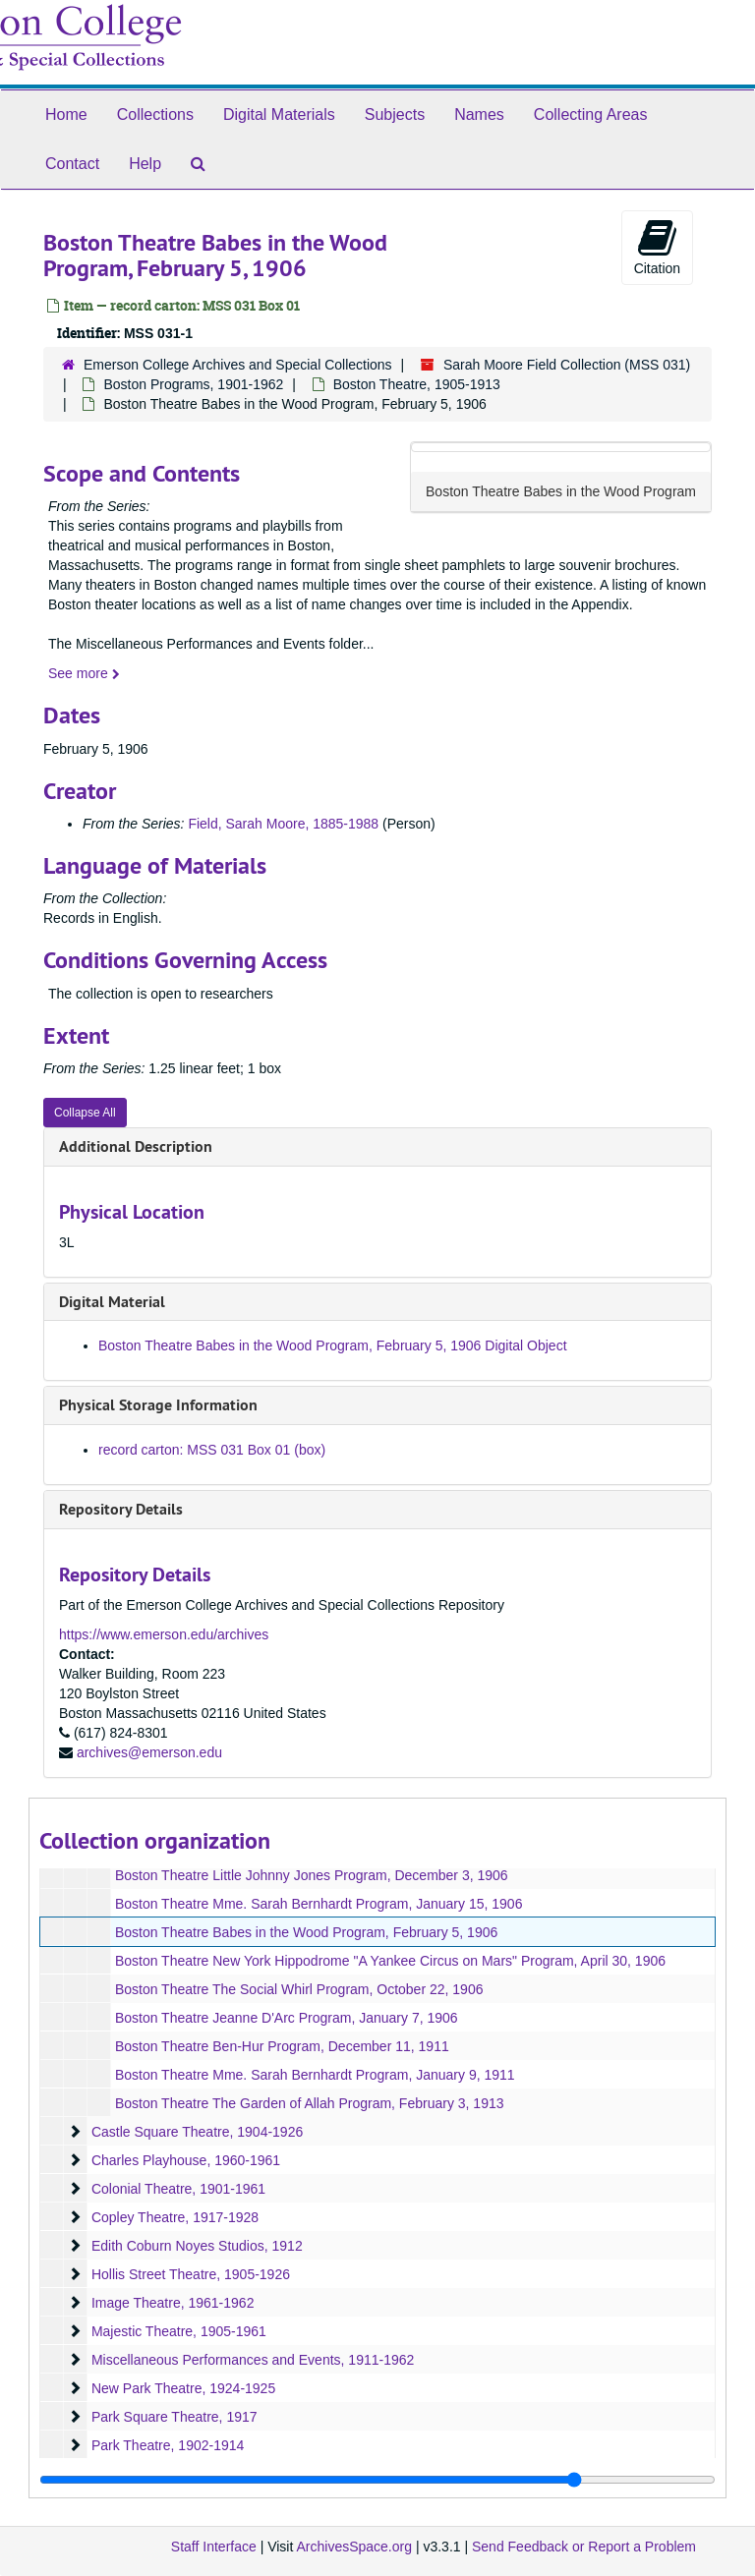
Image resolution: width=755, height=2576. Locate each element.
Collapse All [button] (85, 1112)
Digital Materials (279, 114)
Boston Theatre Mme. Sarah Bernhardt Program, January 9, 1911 (315, 2075)
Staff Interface (214, 2546)
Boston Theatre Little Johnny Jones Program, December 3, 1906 (311, 1875)
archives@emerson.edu (149, 1752)
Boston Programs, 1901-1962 (193, 384)
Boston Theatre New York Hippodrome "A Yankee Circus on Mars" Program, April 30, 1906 (390, 1961)
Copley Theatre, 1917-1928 (175, 2217)
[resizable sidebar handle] (377, 2480)
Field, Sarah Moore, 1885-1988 (283, 823)
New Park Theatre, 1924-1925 (183, 2388)
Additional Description (135, 1146)
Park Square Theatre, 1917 (174, 2417)
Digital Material (112, 1301)
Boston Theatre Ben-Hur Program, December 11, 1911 (282, 2046)
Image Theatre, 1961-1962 (173, 2303)
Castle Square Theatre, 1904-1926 (197, 2132)
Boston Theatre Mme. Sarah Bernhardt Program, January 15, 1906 (319, 1904)
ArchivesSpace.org (354, 2546)
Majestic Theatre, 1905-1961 (178, 2331)
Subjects (395, 114)
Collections (155, 114)
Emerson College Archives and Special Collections (238, 364)
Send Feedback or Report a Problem (584, 2546)
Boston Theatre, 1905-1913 (416, 384)
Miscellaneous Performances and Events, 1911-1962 (252, 2360)
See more (84, 673)
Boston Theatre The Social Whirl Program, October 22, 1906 (299, 1989)
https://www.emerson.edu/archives (163, 1634)
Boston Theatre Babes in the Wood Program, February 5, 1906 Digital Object (332, 1345)
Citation (657, 246)
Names (479, 114)
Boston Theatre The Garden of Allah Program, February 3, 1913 (309, 2103)
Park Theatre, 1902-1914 (167, 2445)
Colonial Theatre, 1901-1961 (178, 2189)
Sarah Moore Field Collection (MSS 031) (566, 364)
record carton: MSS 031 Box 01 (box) (211, 1450)
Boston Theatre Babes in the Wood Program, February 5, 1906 (306, 1932)
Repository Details (121, 1509)
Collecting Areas (591, 114)
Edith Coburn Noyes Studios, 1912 (197, 2246)
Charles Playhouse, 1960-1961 (185, 2160)
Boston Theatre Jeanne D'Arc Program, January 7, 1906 (286, 2018)
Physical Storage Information (158, 1405)
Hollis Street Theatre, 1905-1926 (190, 2274)
